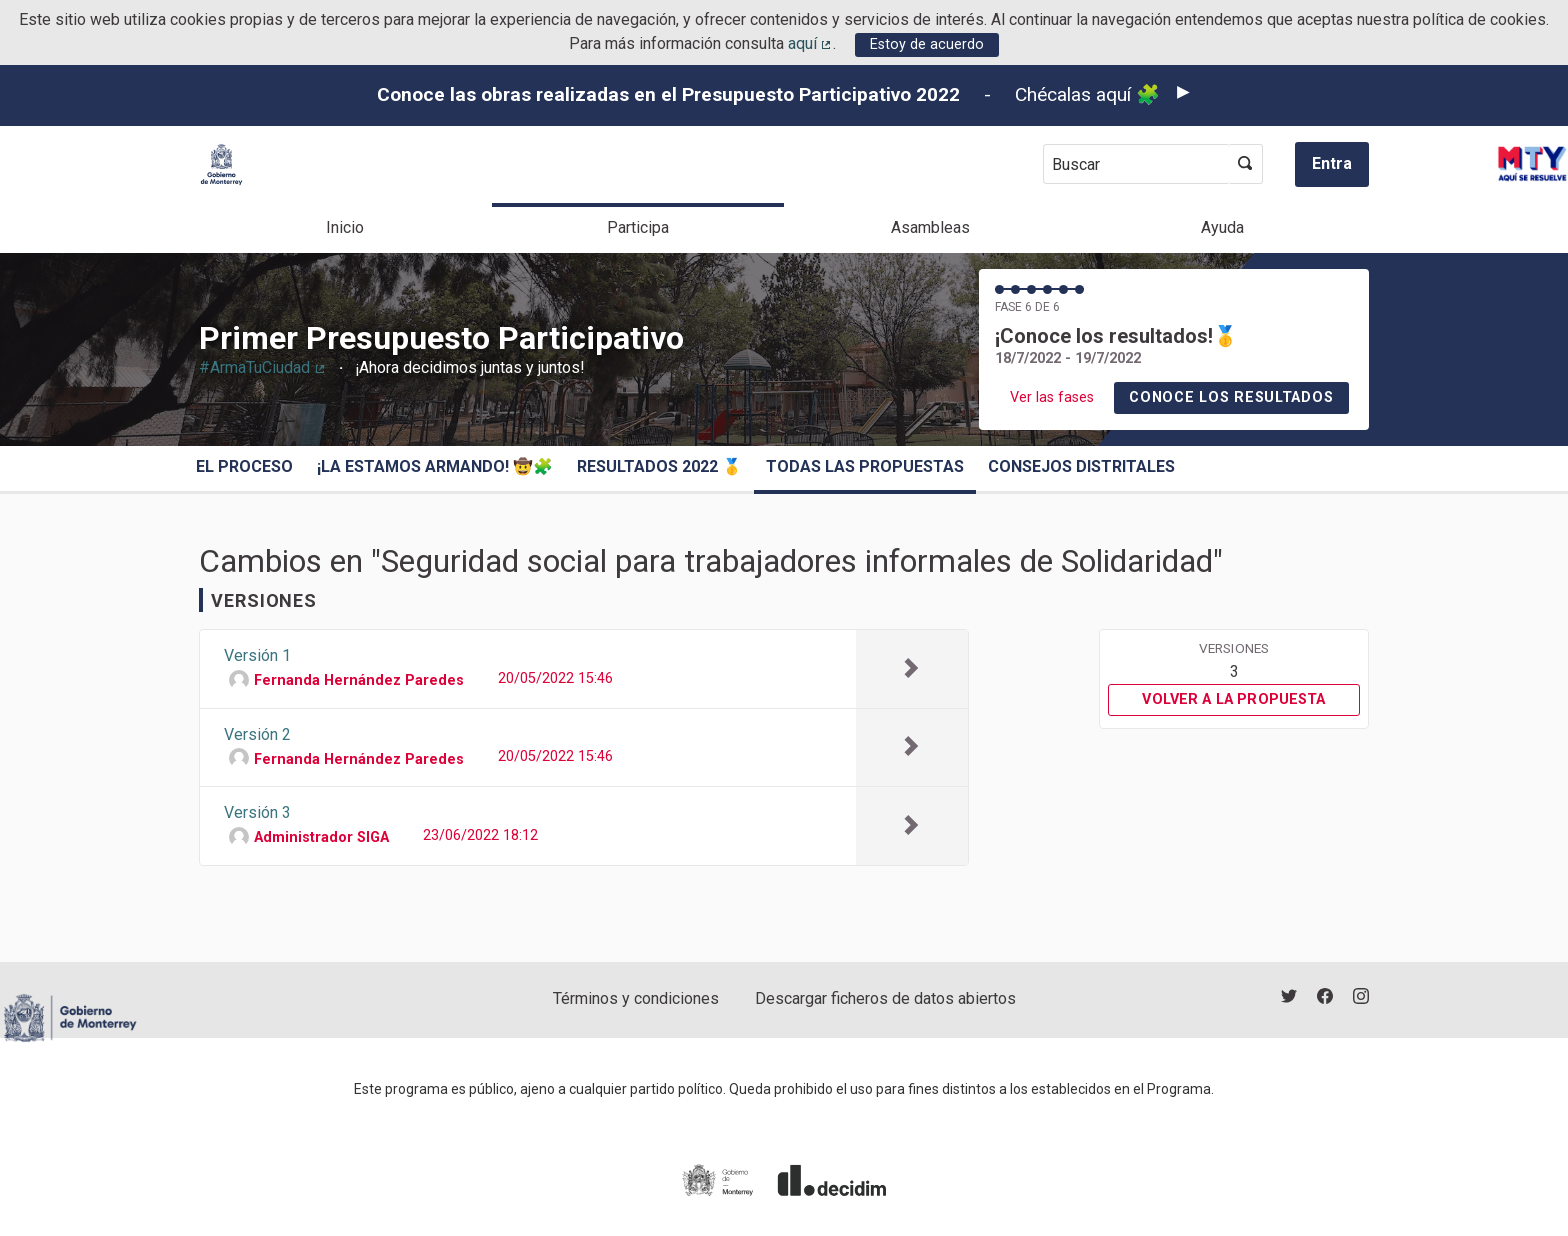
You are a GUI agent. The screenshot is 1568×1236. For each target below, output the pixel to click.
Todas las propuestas (865, 466)
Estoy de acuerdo (927, 44)
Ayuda (1222, 227)
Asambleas (930, 227)
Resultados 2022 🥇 (659, 466)
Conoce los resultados (1231, 397)
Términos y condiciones (636, 998)
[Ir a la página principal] (221, 164)
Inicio (345, 227)
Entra (1332, 163)
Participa (638, 227)
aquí (811, 43)
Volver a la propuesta (1233, 699)
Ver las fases (1052, 397)
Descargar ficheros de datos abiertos (885, 998)
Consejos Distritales (1081, 466)
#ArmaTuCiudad (263, 367)
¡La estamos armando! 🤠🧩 (435, 466)
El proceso (244, 466)
